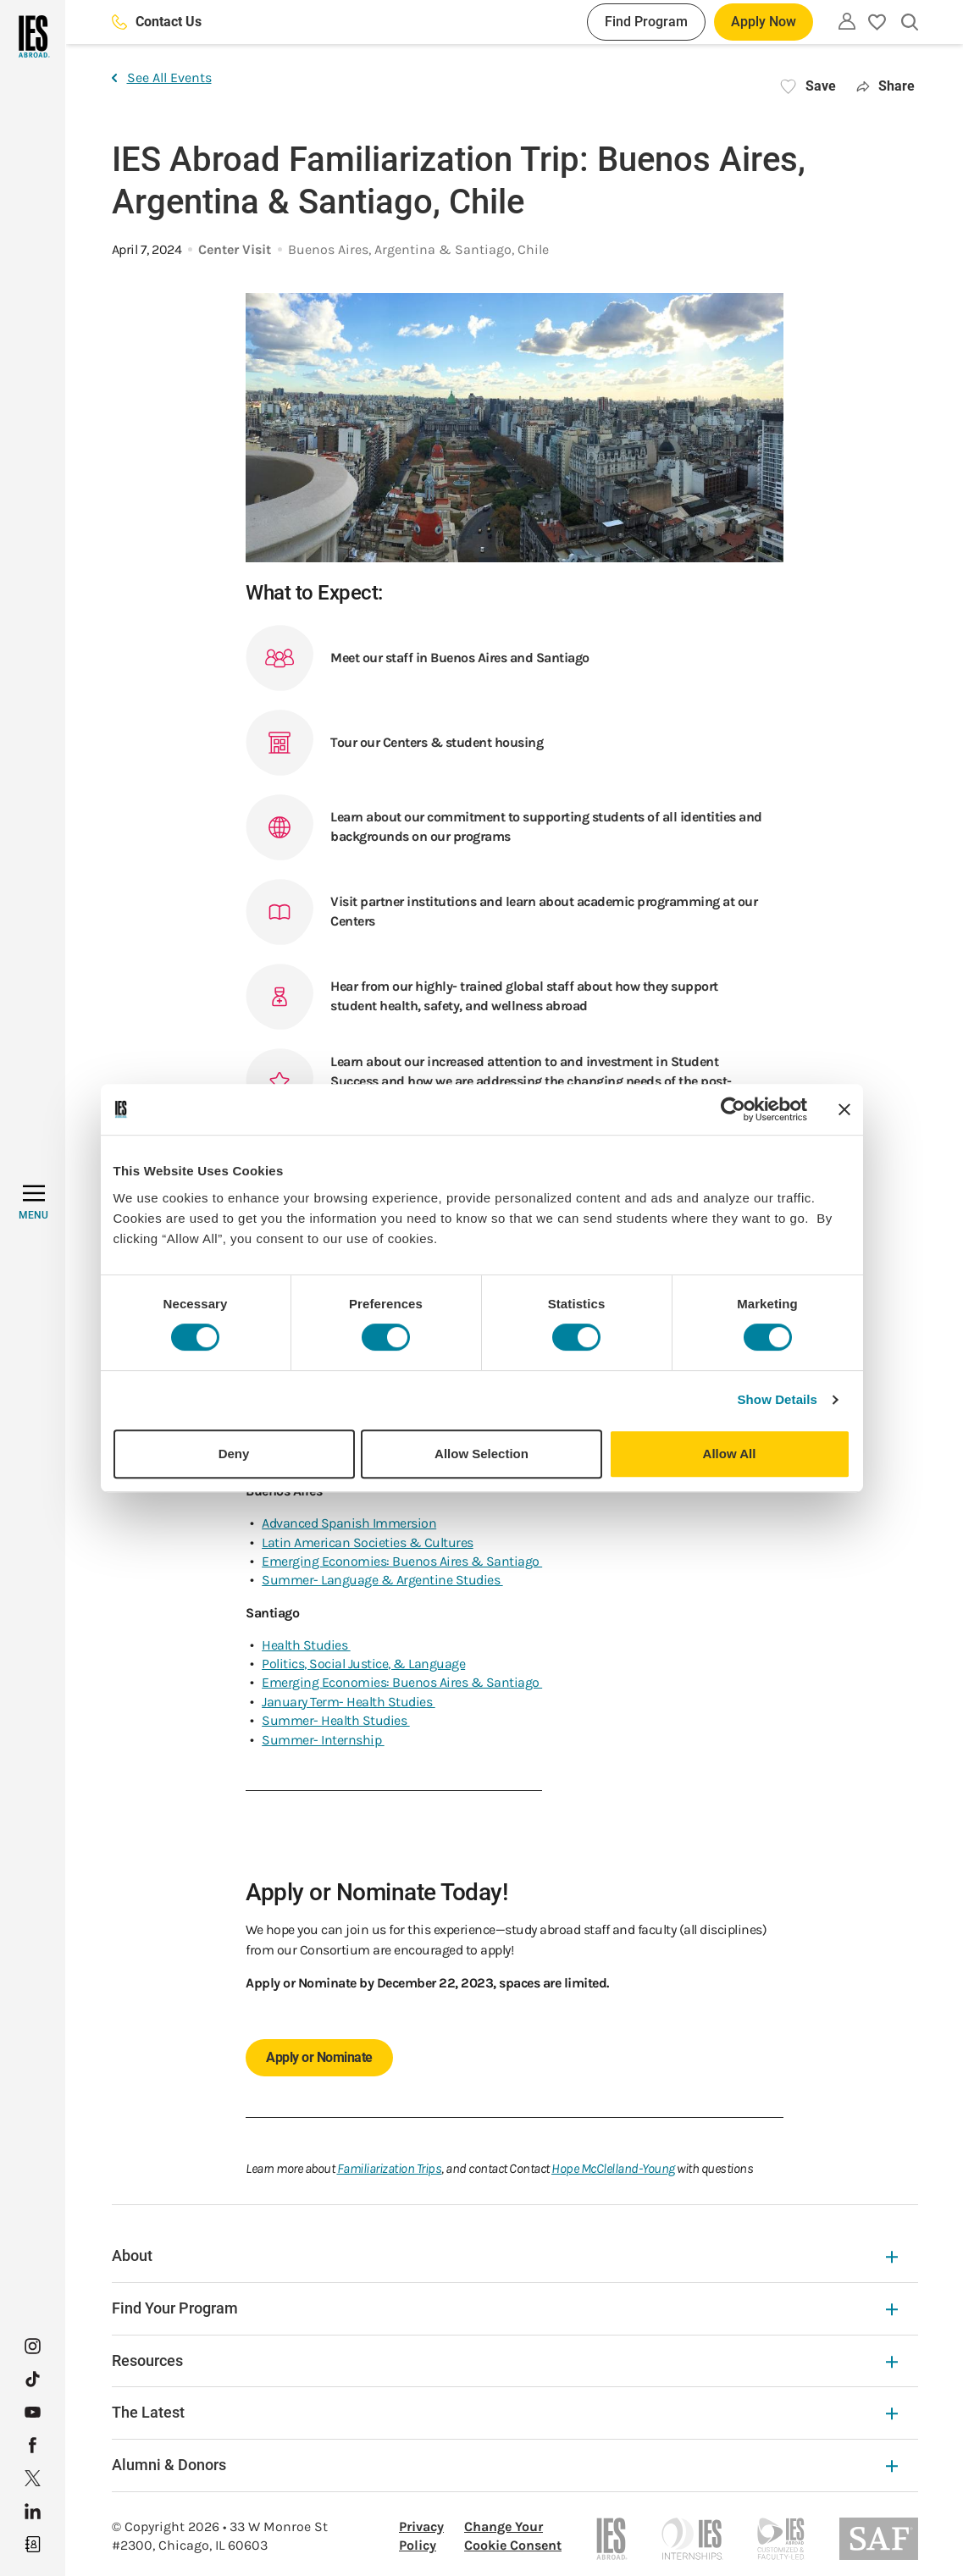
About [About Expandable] (505, 2255)
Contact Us (157, 22)
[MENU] (33, 1202)
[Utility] (846, 21)
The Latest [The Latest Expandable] (505, 2412)
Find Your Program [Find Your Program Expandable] (505, 2308)
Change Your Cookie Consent (513, 2535)
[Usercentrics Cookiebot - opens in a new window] (733, 1109)
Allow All (729, 1453)
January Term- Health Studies (348, 1702)
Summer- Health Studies (336, 1720)
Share (885, 86)
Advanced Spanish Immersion (349, 1523)
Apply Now (763, 22)
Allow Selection (481, 1453)
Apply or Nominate (319, 2057)
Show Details (778, 1399)
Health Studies (306, 1645)
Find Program (646, 22)
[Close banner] (844, 1109)
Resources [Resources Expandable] (505, 2360)
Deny (234, 1453)
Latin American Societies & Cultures (367, 1542)
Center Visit (234, 249)
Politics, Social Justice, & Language (363, 1664)
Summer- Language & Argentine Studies (382, 1580)
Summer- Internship (323, 1740)
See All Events (162, 77)
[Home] (33, 36)
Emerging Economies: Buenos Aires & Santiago (402, 1561)
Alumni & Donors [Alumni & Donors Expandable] (505, 2465)
